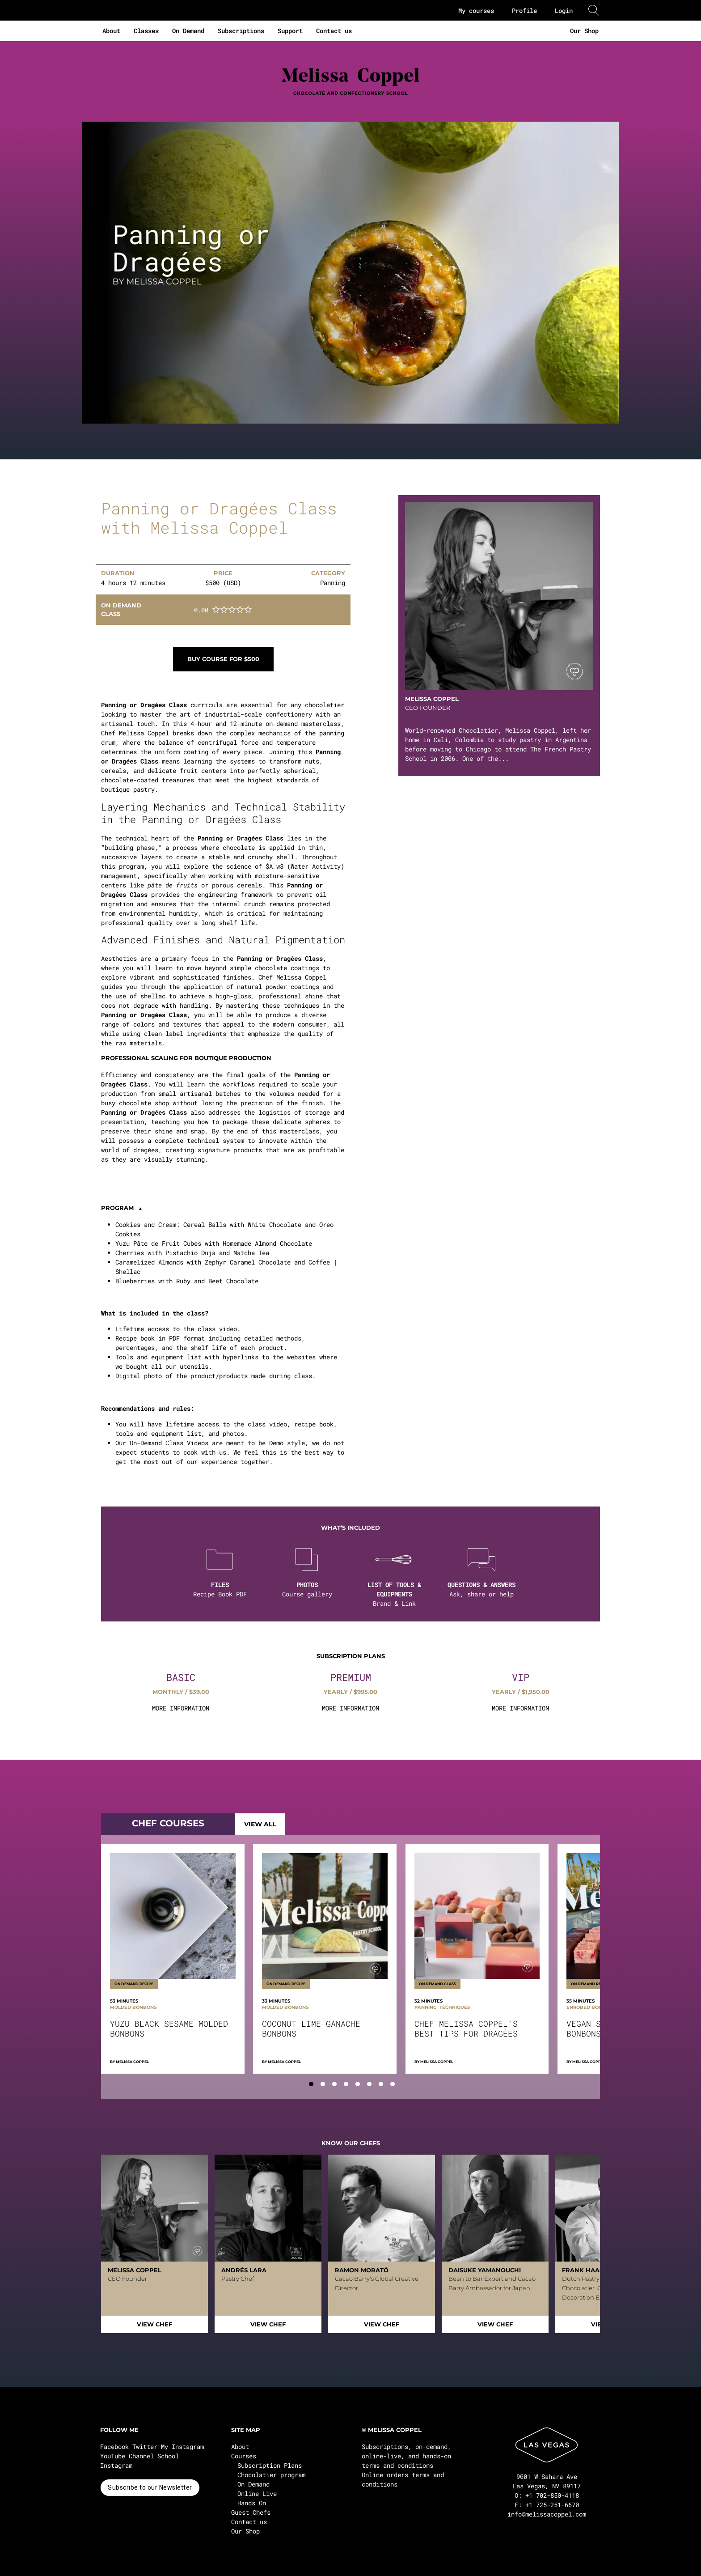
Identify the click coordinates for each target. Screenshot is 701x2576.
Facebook (114, 2446)
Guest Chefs (250, 2512)
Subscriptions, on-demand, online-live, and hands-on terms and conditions (406, 2456)
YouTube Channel (127, 2456)
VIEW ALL (260, 1824)
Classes (146, 30)
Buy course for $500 (223, 658)
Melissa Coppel (132, 2061)
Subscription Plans (269, 2465)
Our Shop (584, 30)
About (111, 30)
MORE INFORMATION (180, 1708)
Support (290, 30)
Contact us (334, 30)
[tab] (311, 2084)
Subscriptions (241, 30)
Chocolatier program (271, 2474)
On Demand (188, 30)
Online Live (257, 2493)
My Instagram (182, 2446)
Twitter (144, 2446)
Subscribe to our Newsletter (150, 2487)
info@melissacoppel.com (546, 2514)
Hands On (251, 2503)
